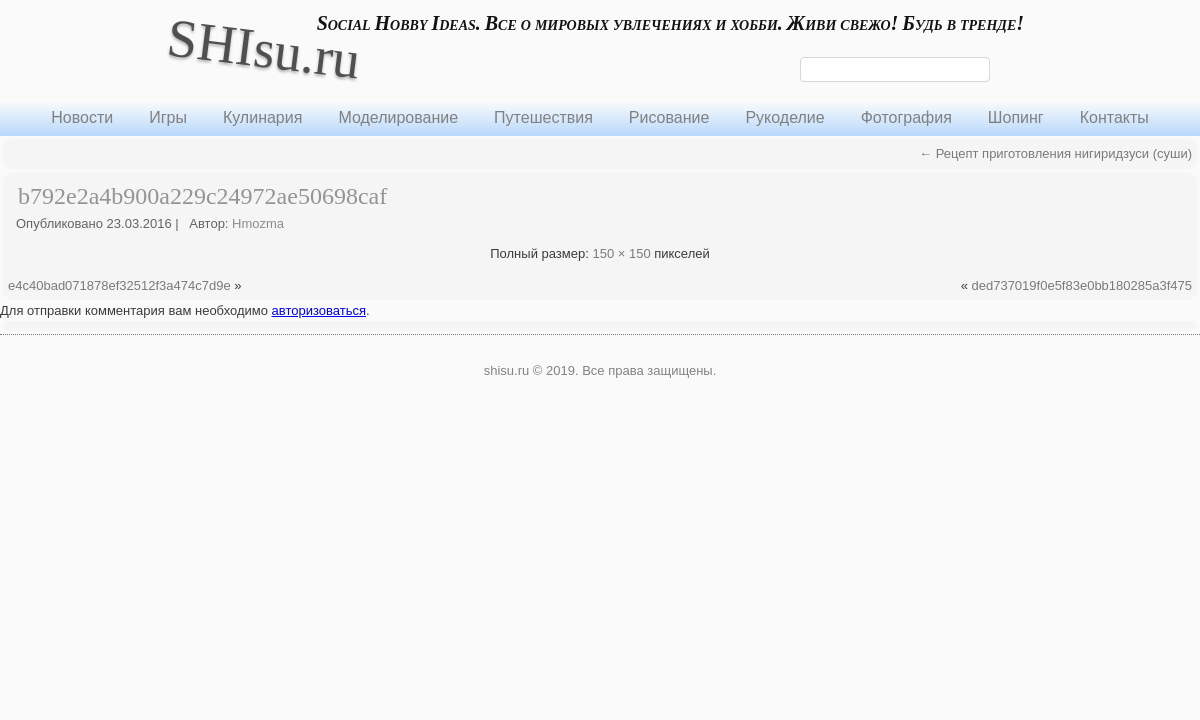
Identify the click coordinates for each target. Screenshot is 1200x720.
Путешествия (543, 117)
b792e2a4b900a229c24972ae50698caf (202, 196)
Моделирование (398, 117)
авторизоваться (319, 310)
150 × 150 (621, 253)
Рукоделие (784, 117)
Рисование (669, 117)
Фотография (906, 117)
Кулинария (262, 117)
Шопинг (1016, 117)
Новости (82, 117)
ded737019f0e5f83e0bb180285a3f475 (1081, 285)
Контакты (1114, 117)
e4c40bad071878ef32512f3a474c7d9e (119, 285)
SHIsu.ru (263, 48)
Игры (168, 117)
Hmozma (258, 223)
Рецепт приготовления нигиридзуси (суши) (1055, 153)
